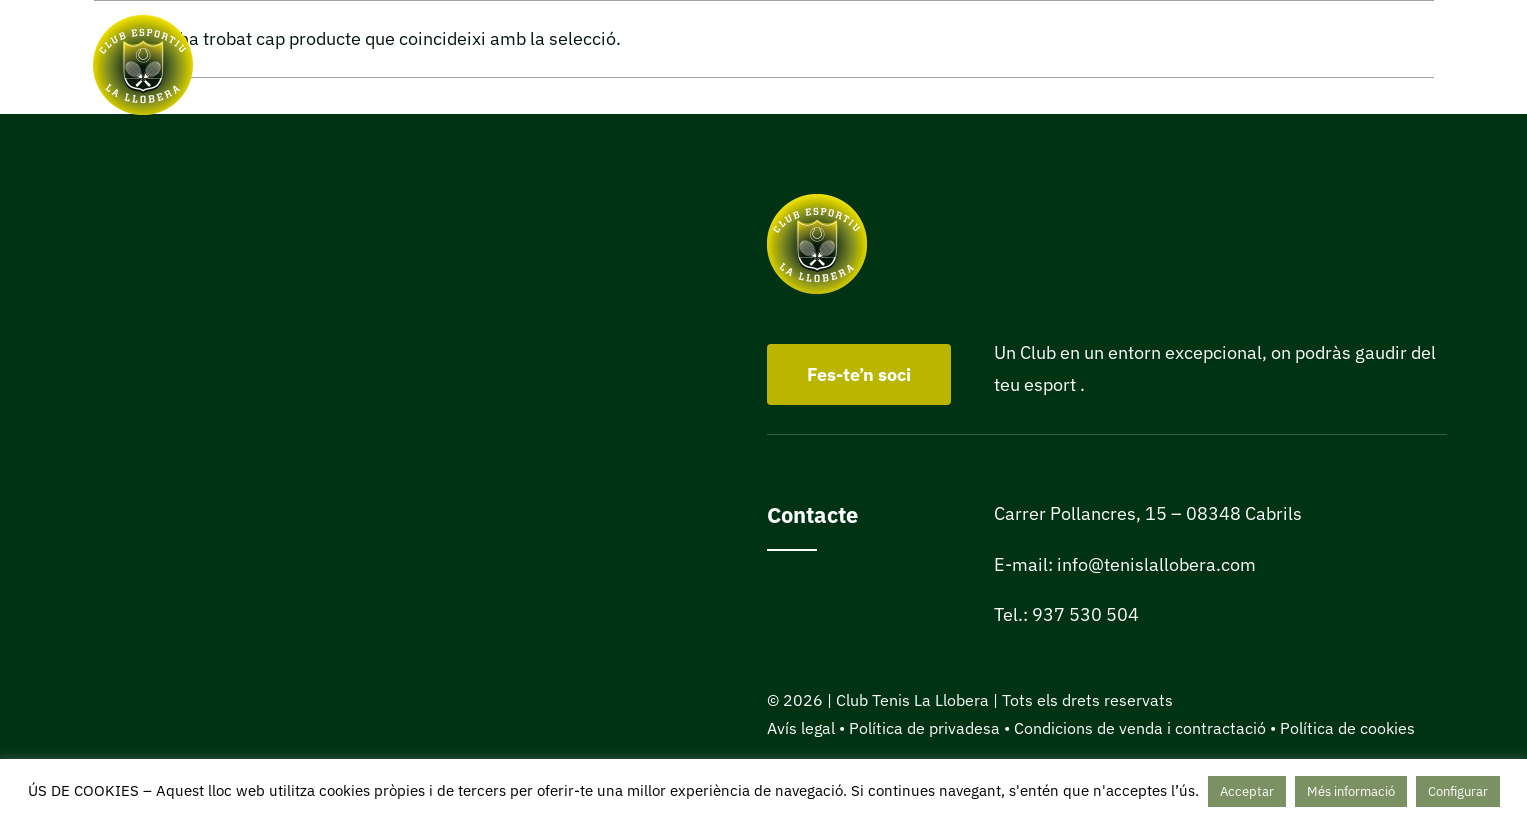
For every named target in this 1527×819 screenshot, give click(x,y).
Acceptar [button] (1247, 791)
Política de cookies (1347, 728)
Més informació (1351, 791)
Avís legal (801, 728)
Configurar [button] (1458, 791)
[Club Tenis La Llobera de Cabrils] (143, 23)
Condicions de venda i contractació (1140, 728)
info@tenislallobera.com (1156, 564)
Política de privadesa (924, 728)
